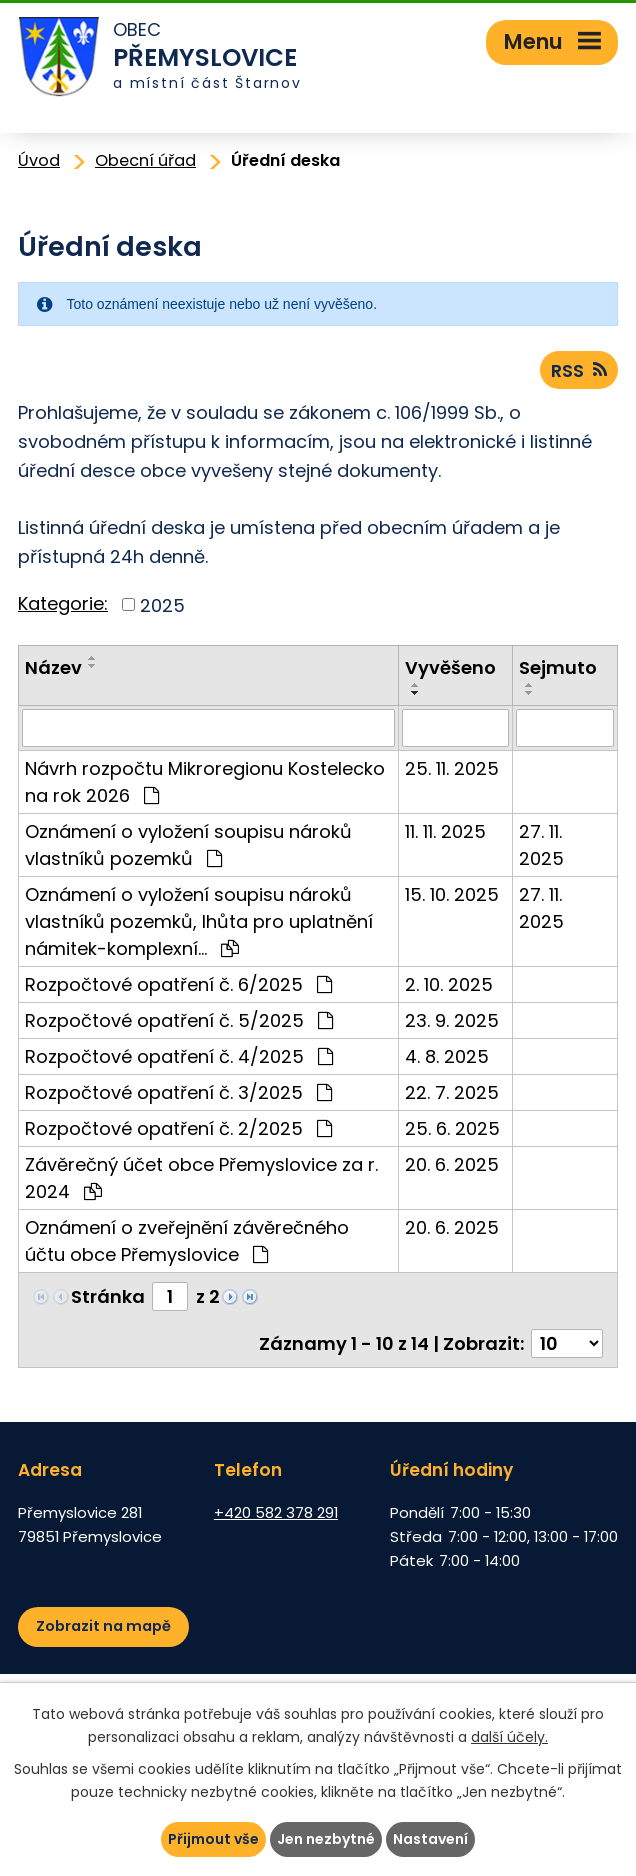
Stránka (108, 1296)
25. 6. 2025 (452, 1128)
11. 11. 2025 (445, 831)
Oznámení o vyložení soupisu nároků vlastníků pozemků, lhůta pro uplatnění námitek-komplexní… (199, 921)
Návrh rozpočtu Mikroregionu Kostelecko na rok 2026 (205, 782)
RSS (579, 370)
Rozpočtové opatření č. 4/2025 (179, 1056)
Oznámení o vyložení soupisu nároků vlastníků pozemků (188, 845)
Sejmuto (558, 667)
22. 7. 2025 (452, 1092)
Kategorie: (63, 603)
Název (53, 667)
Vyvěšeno (450, 667)
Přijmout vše (213, 1839)
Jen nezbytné (326, 1839)
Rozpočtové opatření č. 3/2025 (178, 1092)
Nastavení (430, 1839)
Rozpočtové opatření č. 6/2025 (178, 984)
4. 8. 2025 (447, 1056)
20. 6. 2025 (452, 1164)
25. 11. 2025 (452, 768)
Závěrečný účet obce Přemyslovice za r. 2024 (201, 1178)
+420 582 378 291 (276, 1512)
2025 (162, 604)
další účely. (509, 1737)
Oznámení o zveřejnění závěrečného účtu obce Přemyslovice (187, 1241)
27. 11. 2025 (541, 845)
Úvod (39, 160)
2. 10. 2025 (449, 984)
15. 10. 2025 (452, 894)
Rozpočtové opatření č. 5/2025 (179, 1020)
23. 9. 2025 (452, 1020)
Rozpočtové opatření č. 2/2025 (178, 1128)
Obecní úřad (145, 160)
